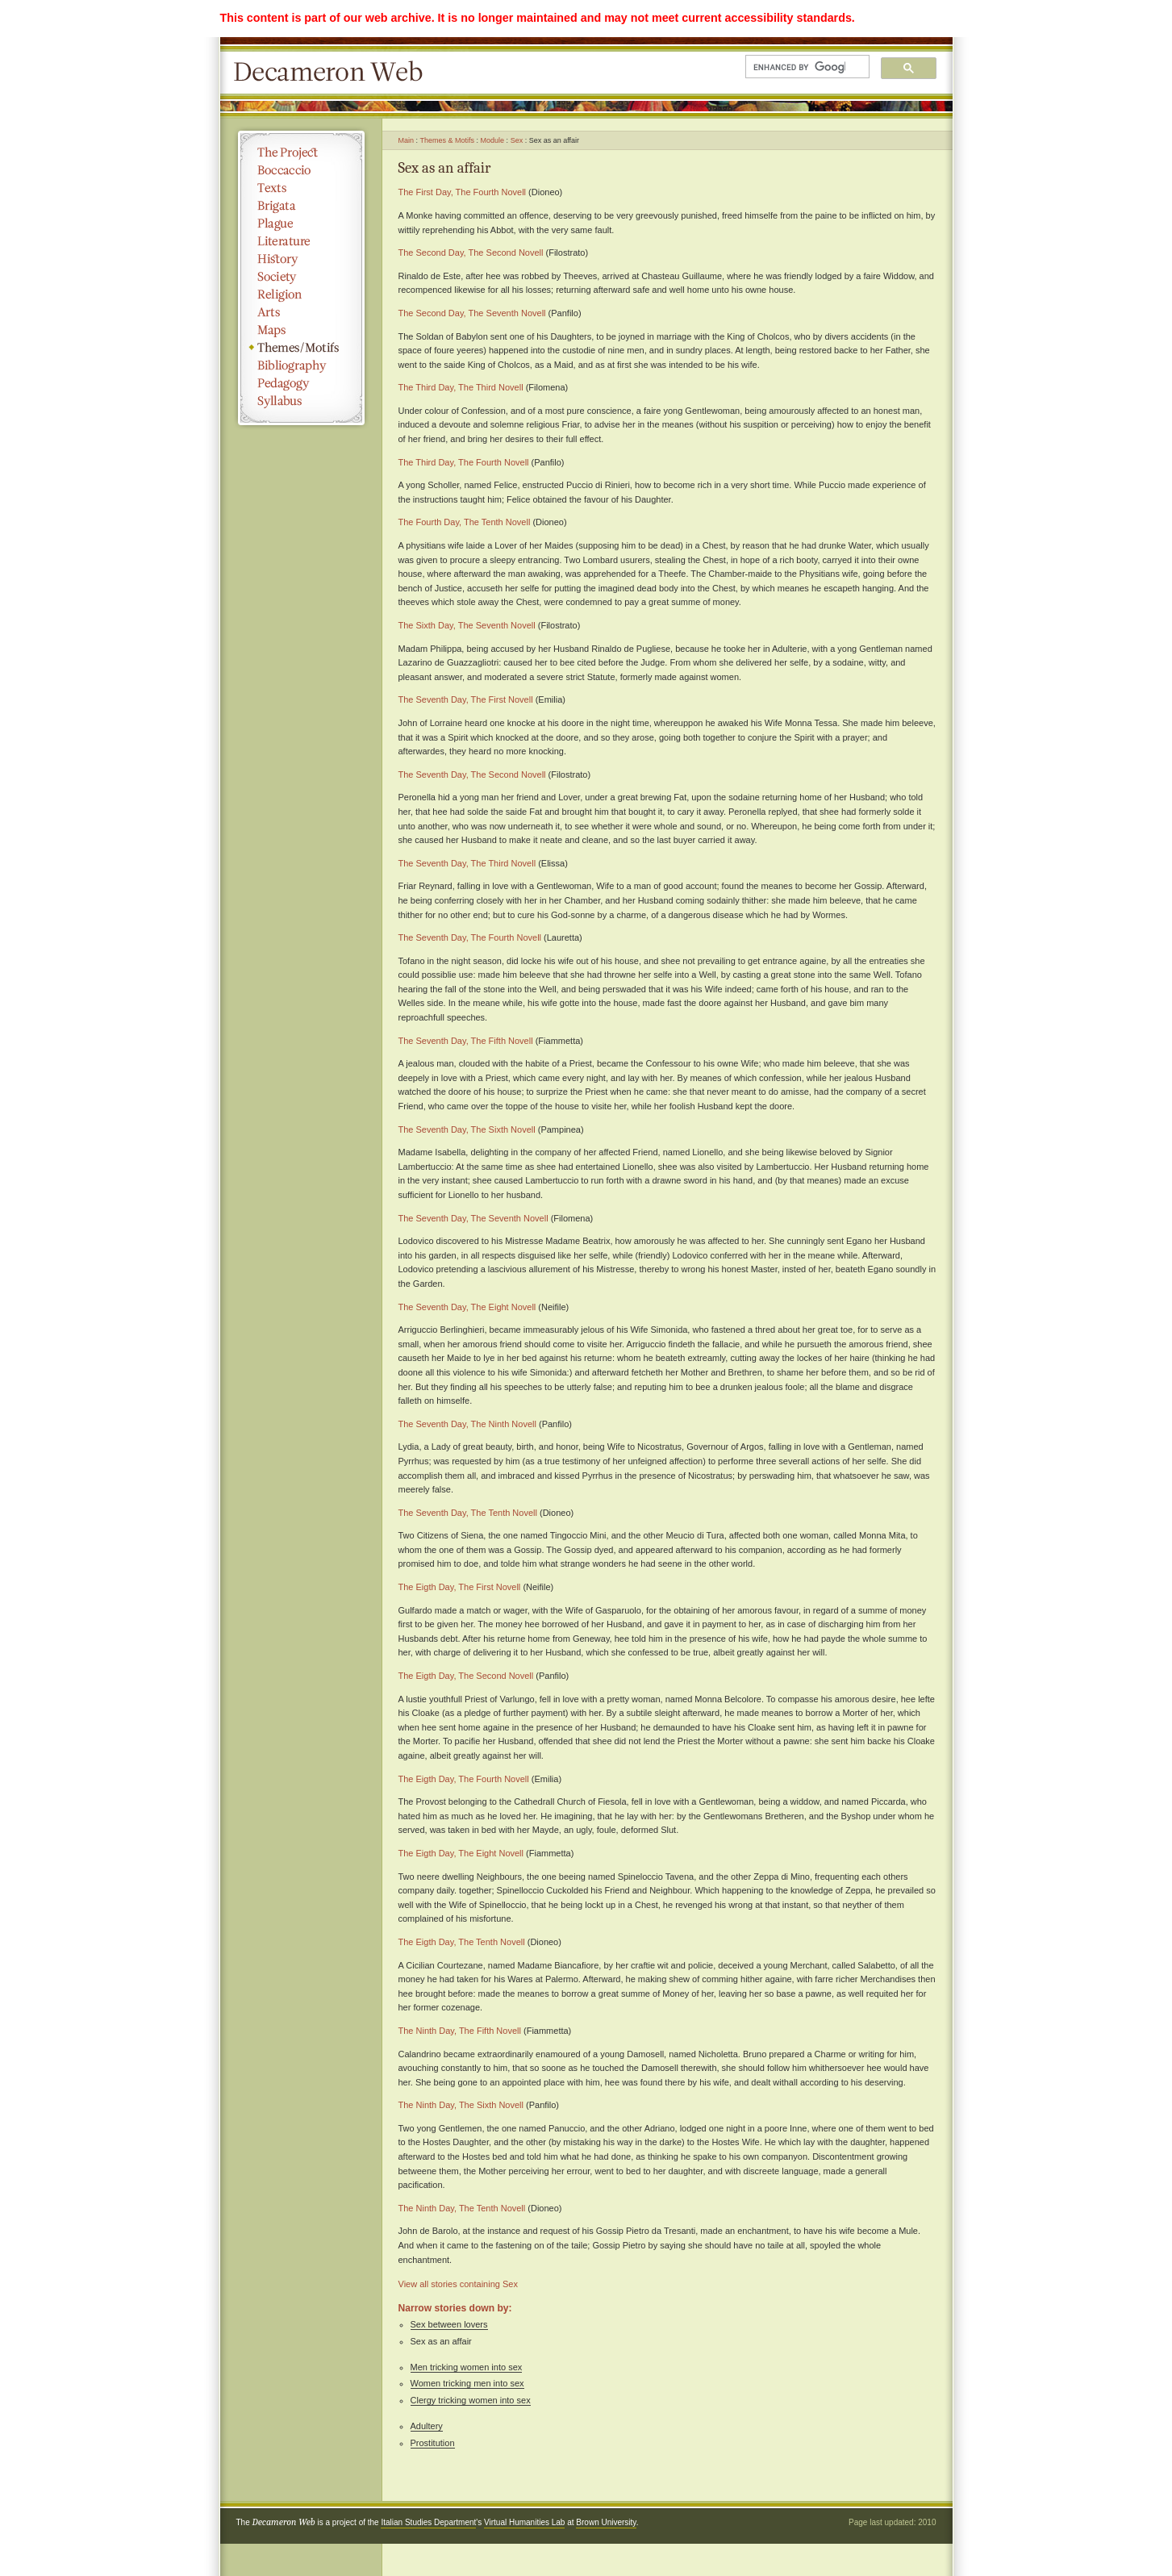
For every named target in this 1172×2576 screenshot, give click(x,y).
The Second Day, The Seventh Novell (472, 313)
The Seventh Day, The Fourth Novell (470, 937)
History (301, 259)
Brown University (606, 2522)
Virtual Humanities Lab (524, 2522)
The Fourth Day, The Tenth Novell (464, 522)
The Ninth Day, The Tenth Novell (462, 2208)
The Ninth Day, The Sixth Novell (461, 2105)
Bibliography (301, 365)
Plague (301, 223)
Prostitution (433, 2443)
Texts (301, 188)
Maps (301, 330)
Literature (301, 241)
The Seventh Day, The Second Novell (472, 774)
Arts (301, 312)
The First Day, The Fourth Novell (462, 192)
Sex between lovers (449, 2324)
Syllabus (301, 401)
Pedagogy (301, 383)
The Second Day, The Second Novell (471, 252)
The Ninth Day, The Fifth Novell (459, 2030)
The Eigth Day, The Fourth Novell (463, 1779)
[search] (799, 67)
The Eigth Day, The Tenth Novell (461, 1942)
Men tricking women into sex (467, 2367)
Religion (301, 294)
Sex (517, 140)
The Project (301, 152)
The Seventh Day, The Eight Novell (467, 1307)
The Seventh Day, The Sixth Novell (467, 1129)
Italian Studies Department (428, 2522)
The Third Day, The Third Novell (460, 387)
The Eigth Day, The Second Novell (466, 1675)
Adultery (427, 2426)
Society (301, 277)
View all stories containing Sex (458, 2284)
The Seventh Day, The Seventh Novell (473, 1218)
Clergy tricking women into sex (471, 2400)
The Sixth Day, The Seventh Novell (467, 625)
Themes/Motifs (301, 348)
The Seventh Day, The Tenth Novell (467, 1513)
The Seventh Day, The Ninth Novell (467, 1424)
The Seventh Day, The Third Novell (467, 863)
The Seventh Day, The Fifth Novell (465, 1041)
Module (493, 140)
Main (406, 140)
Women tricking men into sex (467, 2383)
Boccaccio (301, 170)
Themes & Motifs (447, 140)
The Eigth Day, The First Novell (459, 1587)
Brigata (301, 206)
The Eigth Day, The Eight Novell (461, 1853)
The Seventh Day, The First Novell (465, 699)
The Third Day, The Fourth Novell (463, 462)
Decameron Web (333, 72)
